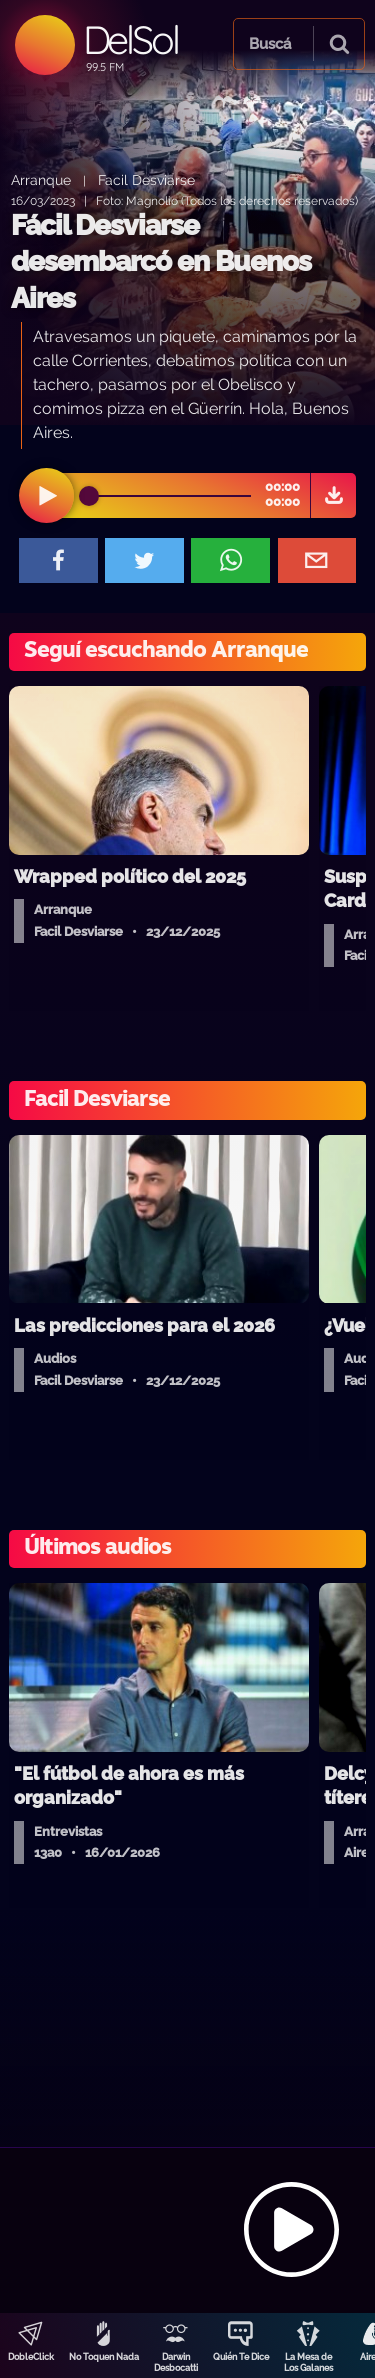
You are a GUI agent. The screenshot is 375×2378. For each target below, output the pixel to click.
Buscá (270, 44)
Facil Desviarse (146, 179)
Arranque (41, 179)
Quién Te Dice (241, 2357)
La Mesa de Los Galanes (308, 2362)
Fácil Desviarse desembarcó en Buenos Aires (161, 262)
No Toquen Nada (104, 2357)
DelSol (130, 39)
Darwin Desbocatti (176, 2362)
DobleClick (31, 2357)
